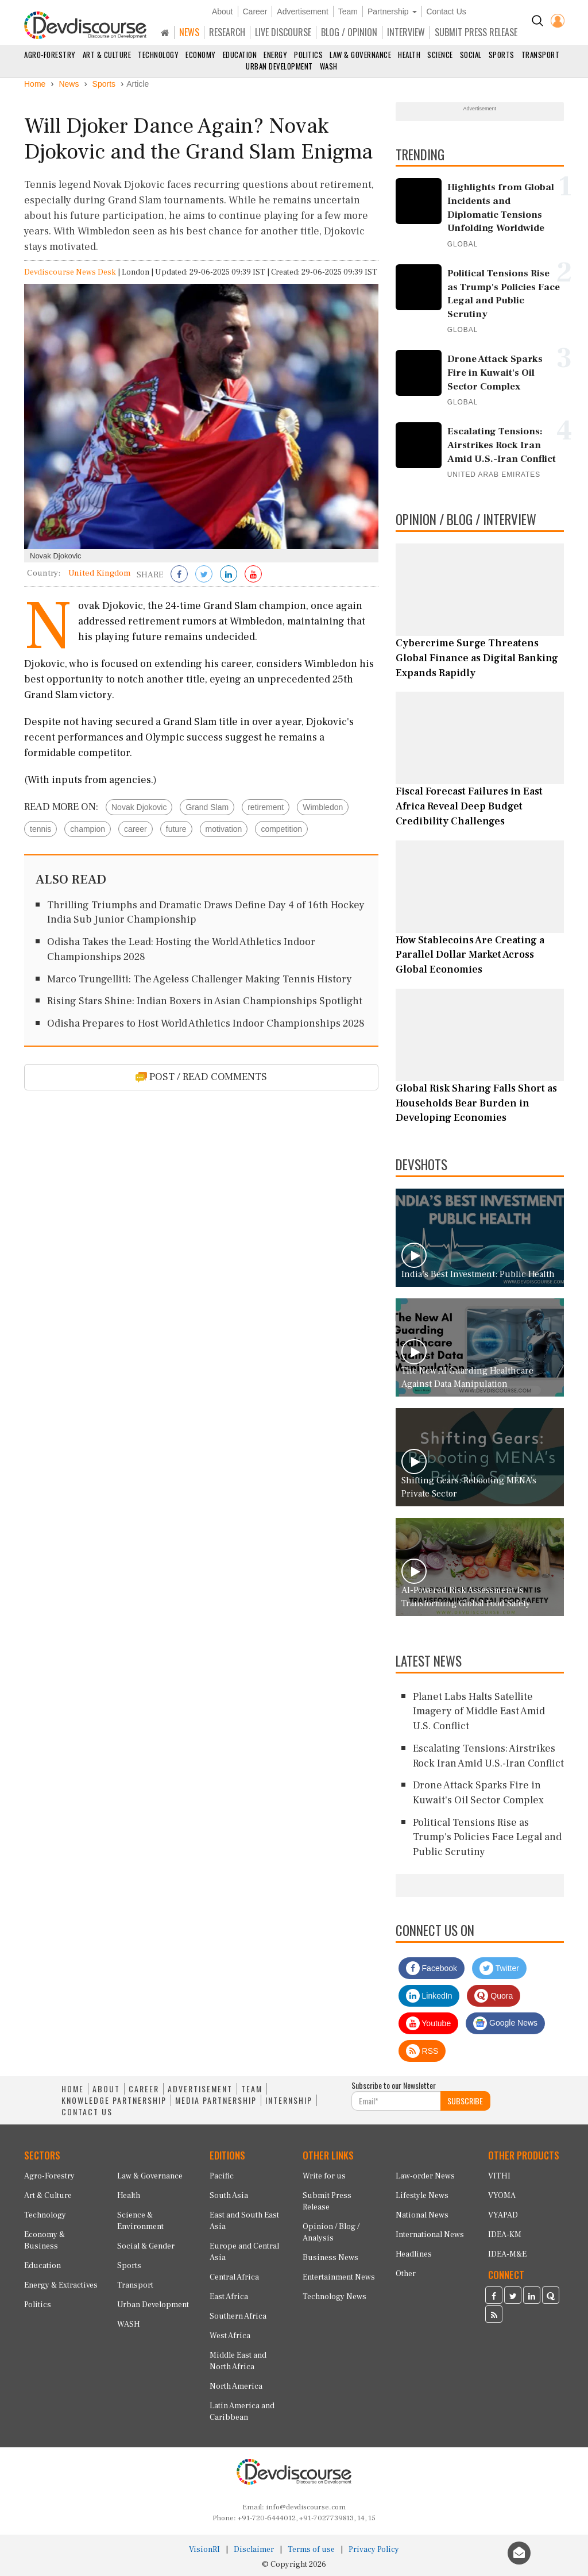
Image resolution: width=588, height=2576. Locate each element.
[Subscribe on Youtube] (253, 575)
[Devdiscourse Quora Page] (551, 2297)
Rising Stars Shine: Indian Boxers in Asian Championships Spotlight (204, 1001)
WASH (329, 66)
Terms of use (311, 2549)
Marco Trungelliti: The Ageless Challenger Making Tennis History (199, 979)
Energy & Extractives (61, 2285)
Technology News (334, 2297)
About (222, 11)
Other (406, 2274)
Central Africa (234, 2277)
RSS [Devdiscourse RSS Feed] (422, 2051)
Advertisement (302, 11)
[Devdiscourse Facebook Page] (494, 2297)
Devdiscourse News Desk (70, 272)
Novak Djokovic (139, 807)
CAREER (144, 2089)
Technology (158, 54)
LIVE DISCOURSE (283, 32)
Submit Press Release (327, 2201)
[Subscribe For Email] (396, 2101)
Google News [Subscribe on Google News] (505, 2023)
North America (236, 2386)
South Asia (229, 2196)
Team (348, 11)
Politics (308, 54)
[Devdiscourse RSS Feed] (494, 2316)
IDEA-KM (504, 2235)
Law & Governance (360, 54)
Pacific (222, 2176)
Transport (540, 54)
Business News (330, 2258)
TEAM (251, 2089)
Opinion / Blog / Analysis (331, 2232)
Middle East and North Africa (238, 2361)
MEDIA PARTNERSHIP (216, 2100)
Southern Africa (238, 2316)
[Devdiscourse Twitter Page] (513, 2297)
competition (281, 829)
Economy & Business (44, 2240)
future (176, 829)
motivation (224, 829)
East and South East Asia (244, 2221)
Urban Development (279, 66)
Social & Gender (146, 2246)
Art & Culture (107, 54)
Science (440, 54)
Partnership (392, 11)
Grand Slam (207, 807)
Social (471, 54)
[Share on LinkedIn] (228, 575)
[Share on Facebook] (179, 575)
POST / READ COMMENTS (201, 1076)
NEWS (189, 32)
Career (255, 11)
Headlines (414, 2254)
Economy (200, 54)
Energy (275, 54)
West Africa (230, 2336)
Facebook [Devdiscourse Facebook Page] (431, 1968)
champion (87, 829)
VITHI (499, 2176)
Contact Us (446, 11)
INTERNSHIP (288, 2100)
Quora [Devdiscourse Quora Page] (493, 1996)
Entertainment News (339, 2277)
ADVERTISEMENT (200, 2089)
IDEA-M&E (507, 2254)
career (135, 829)
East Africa (229, 2297)
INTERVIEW (406, 32)
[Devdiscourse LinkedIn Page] (532, 2297)
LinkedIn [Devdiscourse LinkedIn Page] (429, 1996)
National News (422, 2215)
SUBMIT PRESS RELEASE (476, 32)
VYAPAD (503, 2215)
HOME (72, 2089)
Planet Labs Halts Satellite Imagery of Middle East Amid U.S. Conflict (479, 1711)
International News (430, 2235)
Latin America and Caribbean (242, 2412)
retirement (265, 807)
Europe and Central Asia (244, 2252)
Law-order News (425, 2176)
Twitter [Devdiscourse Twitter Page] (499, 1968)
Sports (501, 54)
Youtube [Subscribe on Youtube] (428, 2023)
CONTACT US (87, 2112)
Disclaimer (254, 2549)
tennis (40, 829)
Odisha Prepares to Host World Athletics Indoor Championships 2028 (206, 1023)
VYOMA (502, 2196)
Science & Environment (140, 2221)
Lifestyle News (422, 2196)
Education (240, 54)
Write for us (324, 2176)
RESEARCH (227, 32)
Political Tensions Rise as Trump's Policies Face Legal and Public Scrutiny (487, 1837)
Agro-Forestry (50, 54)
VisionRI (204, 2549)
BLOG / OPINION (349, 32)
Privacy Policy (374, 2549)
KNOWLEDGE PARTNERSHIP (114, 2100)
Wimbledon (323, 807)
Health (409, 54)
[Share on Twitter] (203, 575)
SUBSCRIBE (465, 2101)
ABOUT (106, 2089)
